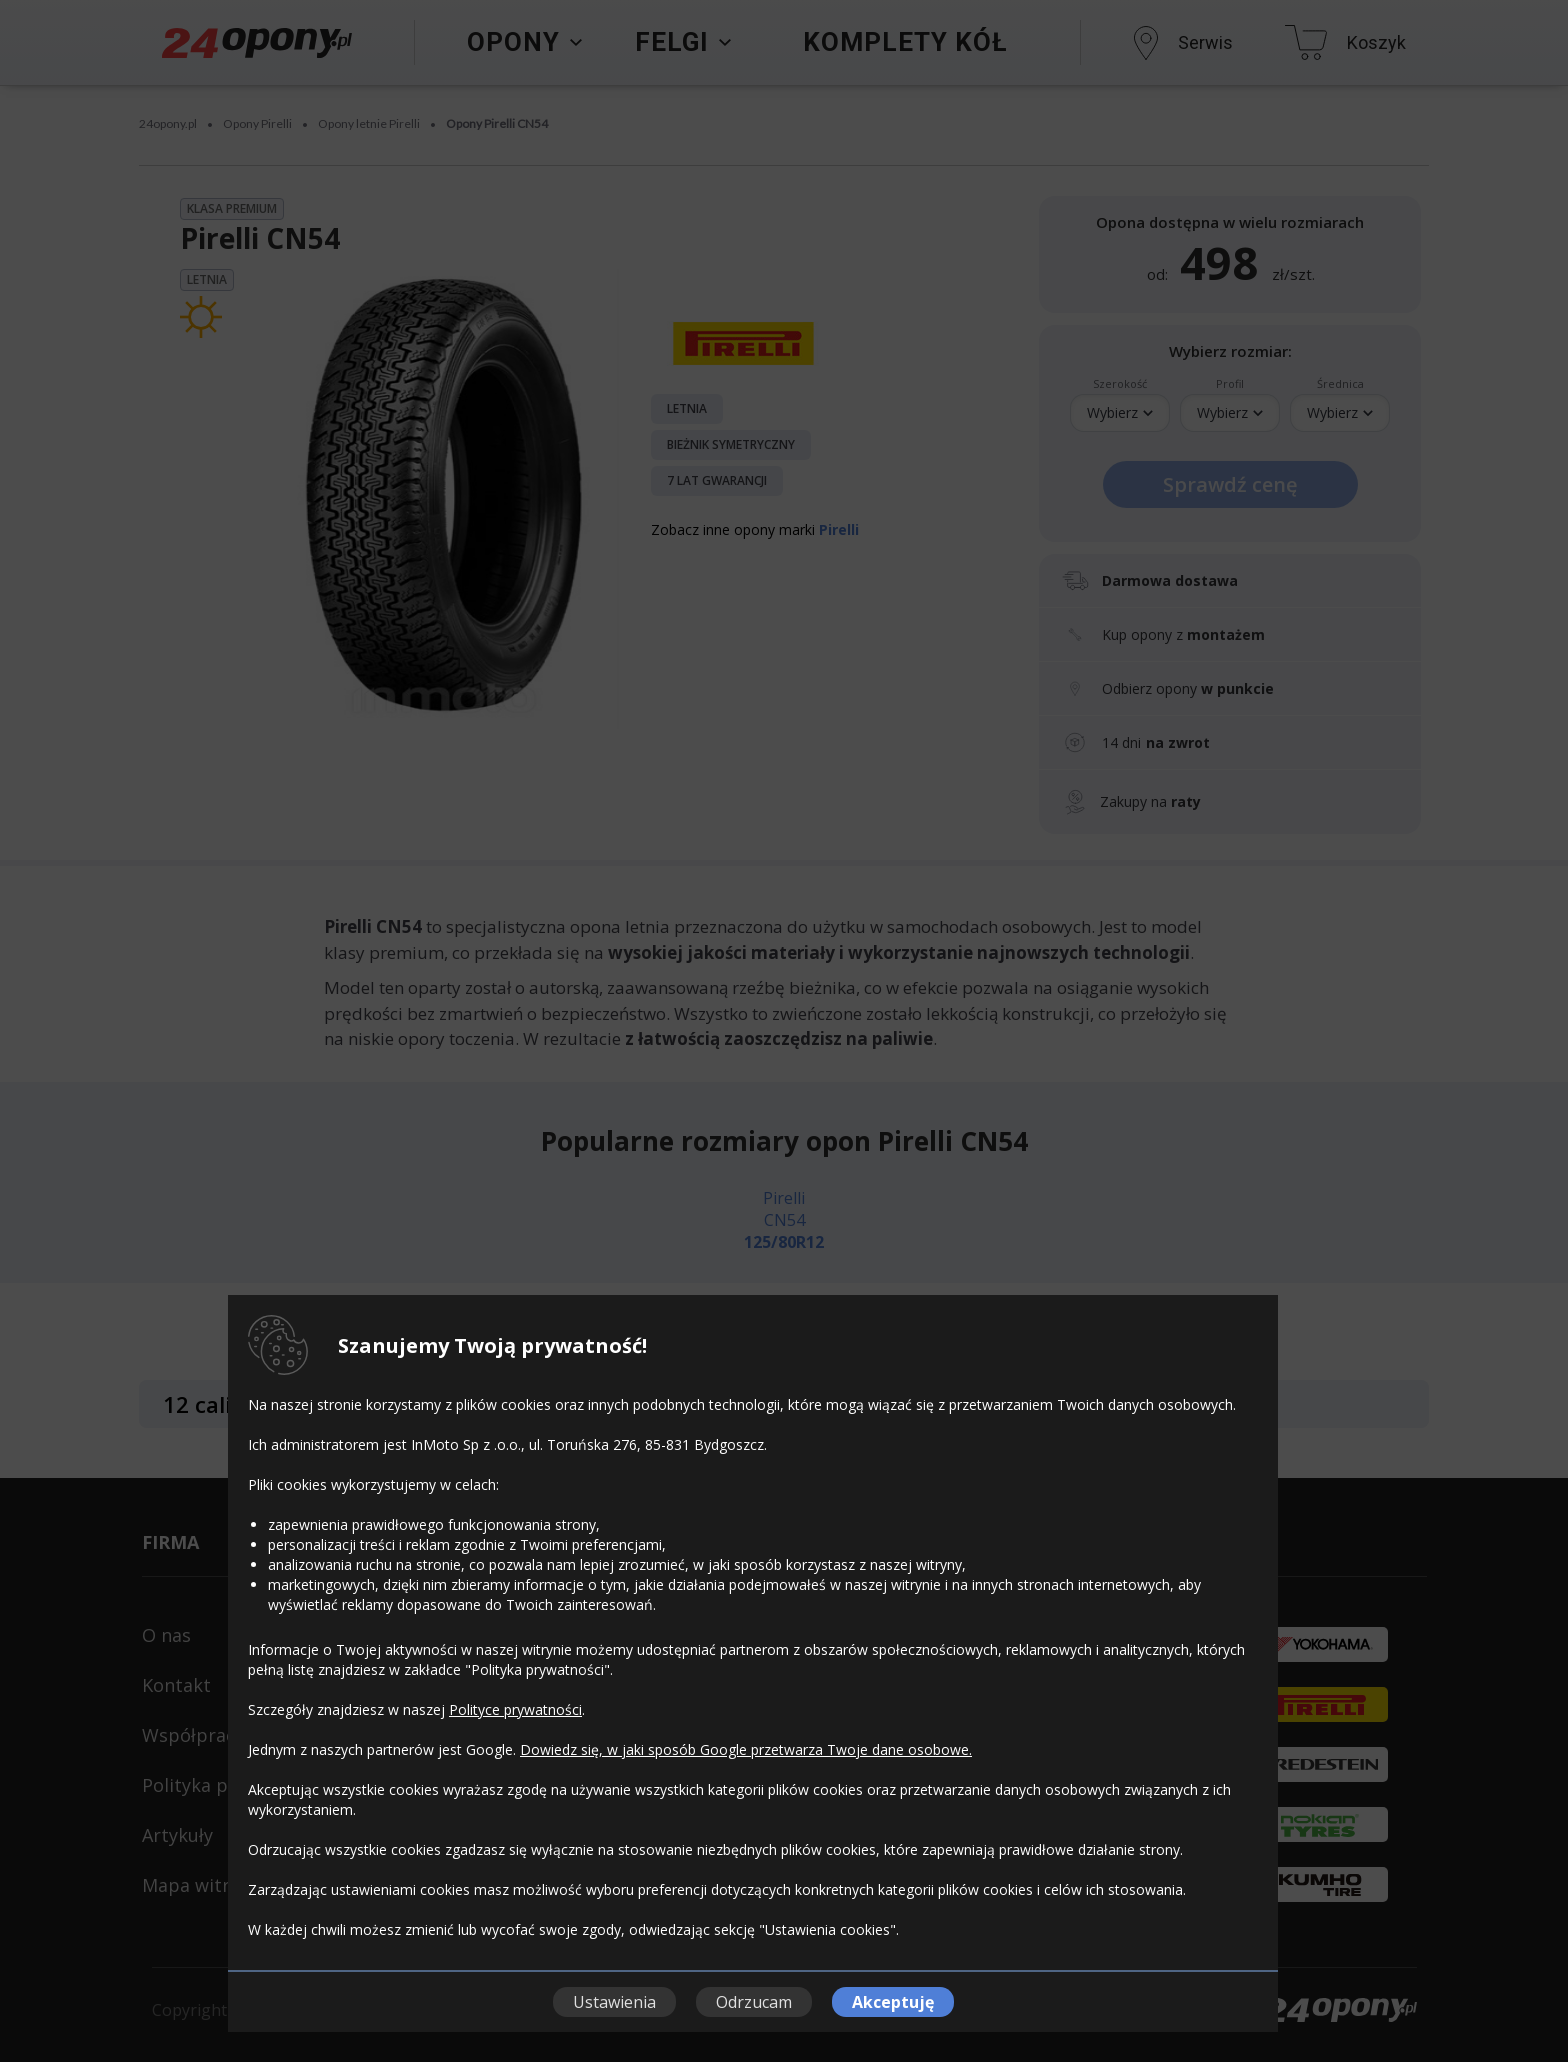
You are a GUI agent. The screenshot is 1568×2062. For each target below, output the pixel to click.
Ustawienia (614, 2002)
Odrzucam (754, 2002)
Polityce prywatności (515, 1709)
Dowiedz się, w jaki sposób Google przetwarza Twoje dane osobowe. (746, 1749)
